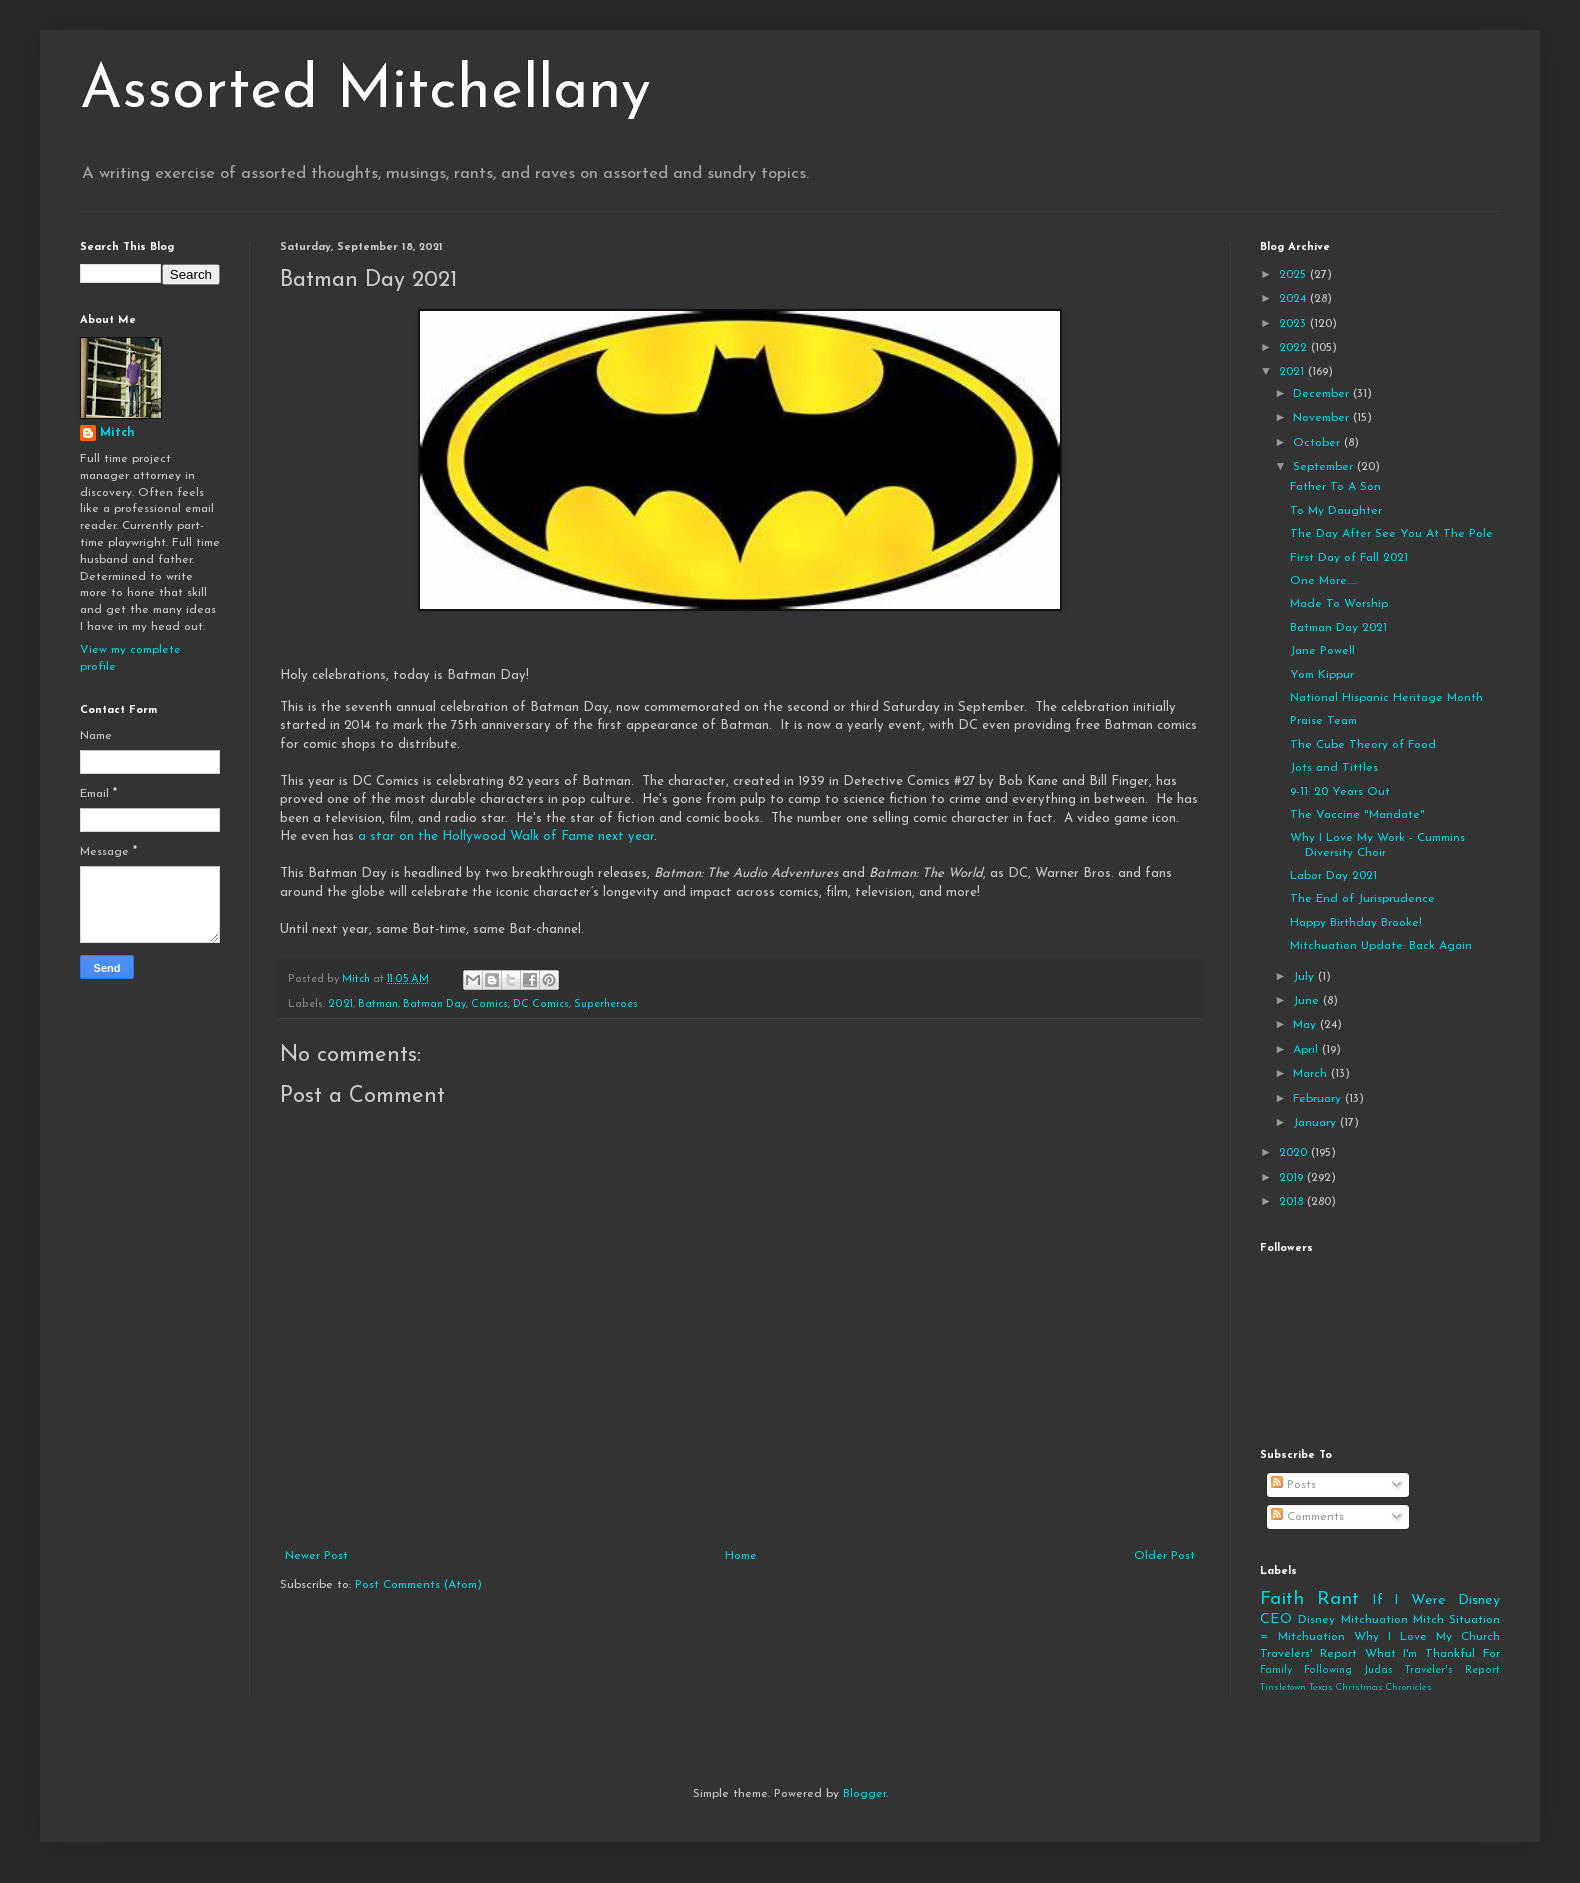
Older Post (1164, 1556)
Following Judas (1348, 1670)
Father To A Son (1335, 487)
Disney (1316, 1620)
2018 (1293, 1202)
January (1316, 1123)
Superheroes (606, 1004)
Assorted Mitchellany (365, 92)
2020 (1295, 1153)
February (1319, 1099)
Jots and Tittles (1334, 768)
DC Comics (541, 1004)
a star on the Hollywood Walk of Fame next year (506, 836)
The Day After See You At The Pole (1391, 534)
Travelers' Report (1308, 1654)
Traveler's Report (1452, 1670)
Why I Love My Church (1427, 1637)
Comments (1307, 1517)
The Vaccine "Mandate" (1357, 815)
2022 (1295, 348)
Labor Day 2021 (1333, 876)
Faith (1282, 1599)
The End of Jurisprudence (1362, 899)
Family (1276, 1670)
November (1323, 418)
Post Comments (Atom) (418, 1585)
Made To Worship (1339, 604)
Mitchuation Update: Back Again (1381, 946)
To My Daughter (1336, 511)
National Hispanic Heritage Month (1386, 698)
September (1325, 467)
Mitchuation (1374, 1620)
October (1318, 443)
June (1308, 1001)
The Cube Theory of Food (1363, 745)
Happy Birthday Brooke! (1356, 923)
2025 (1294, 275)
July (1305, 977)
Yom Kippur (1322, 675)
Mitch (117, 433)
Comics (489, 1004)
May (1306, 1025)
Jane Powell (1322, 651)
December (1323, 394)
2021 (340, 1004)
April (1307, 1050)
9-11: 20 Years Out (1340, 792)
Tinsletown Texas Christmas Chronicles (1346, 1687)
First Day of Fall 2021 (1349, 558)
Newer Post (316, 1556)
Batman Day (434, 1004)
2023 (1294, 324)
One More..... (1323, 581)
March (1312, 1074)
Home (741, 1556)
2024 (1294, 299)
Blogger (864, 1794)
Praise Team (1323, 721)
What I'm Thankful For (1432, 1654)
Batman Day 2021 (1338, 628)
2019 (1293, 1178)
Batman (378, 1004)
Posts (1293, 1485)
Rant (1338, 1599)
